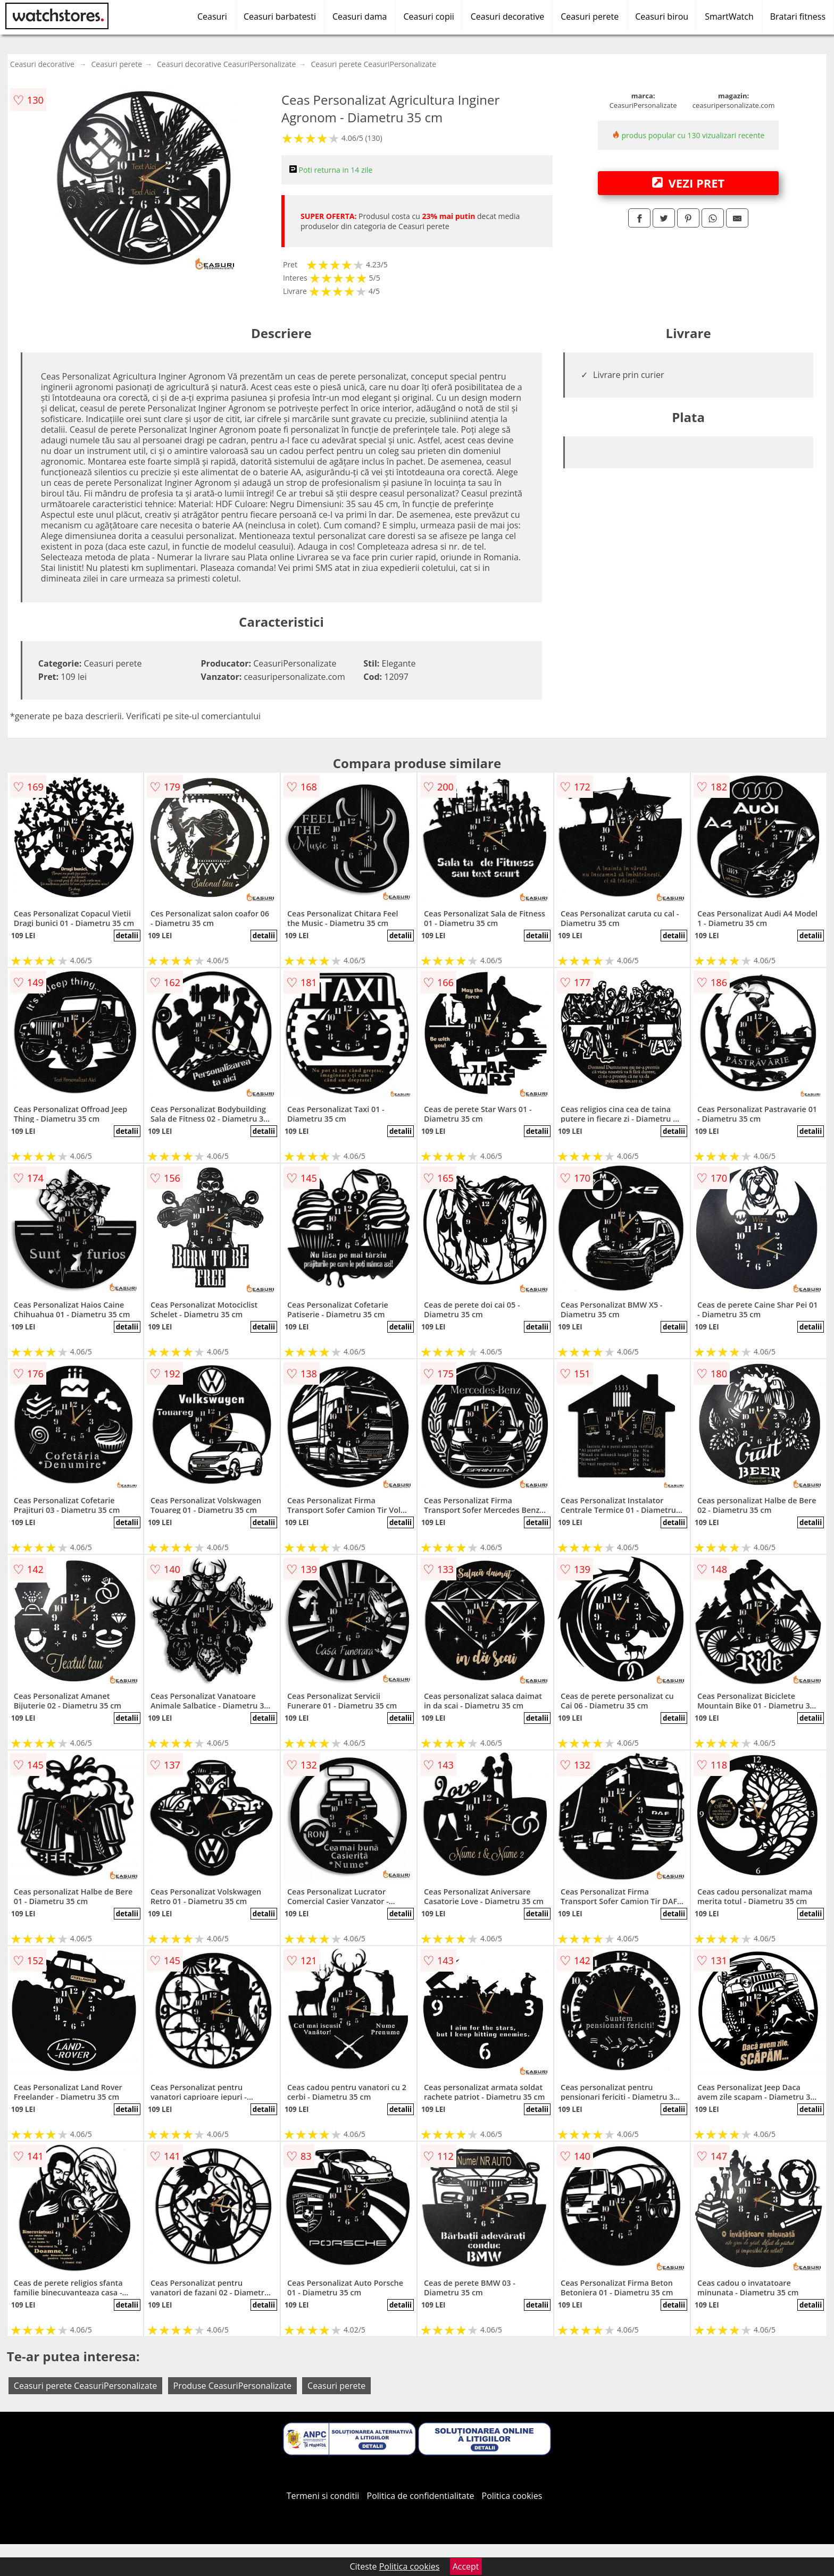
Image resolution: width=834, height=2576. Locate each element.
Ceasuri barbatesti (280, 16)
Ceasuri (212, 16)
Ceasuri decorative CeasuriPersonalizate (226, 64)
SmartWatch (729, 16)
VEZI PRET (688, 183)
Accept (466, 2566)
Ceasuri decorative (507, 16)
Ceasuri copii (429, 16)
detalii (127, 935)
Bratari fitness (797, 16)
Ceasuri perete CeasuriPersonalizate (373, 64)
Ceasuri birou (661, 16)
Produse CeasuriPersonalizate (232, 2386)
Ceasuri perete (590, 16)
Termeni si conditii (323, 2496)
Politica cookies (512, 2496)
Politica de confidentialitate (420, 2496)
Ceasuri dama (359, 16)
